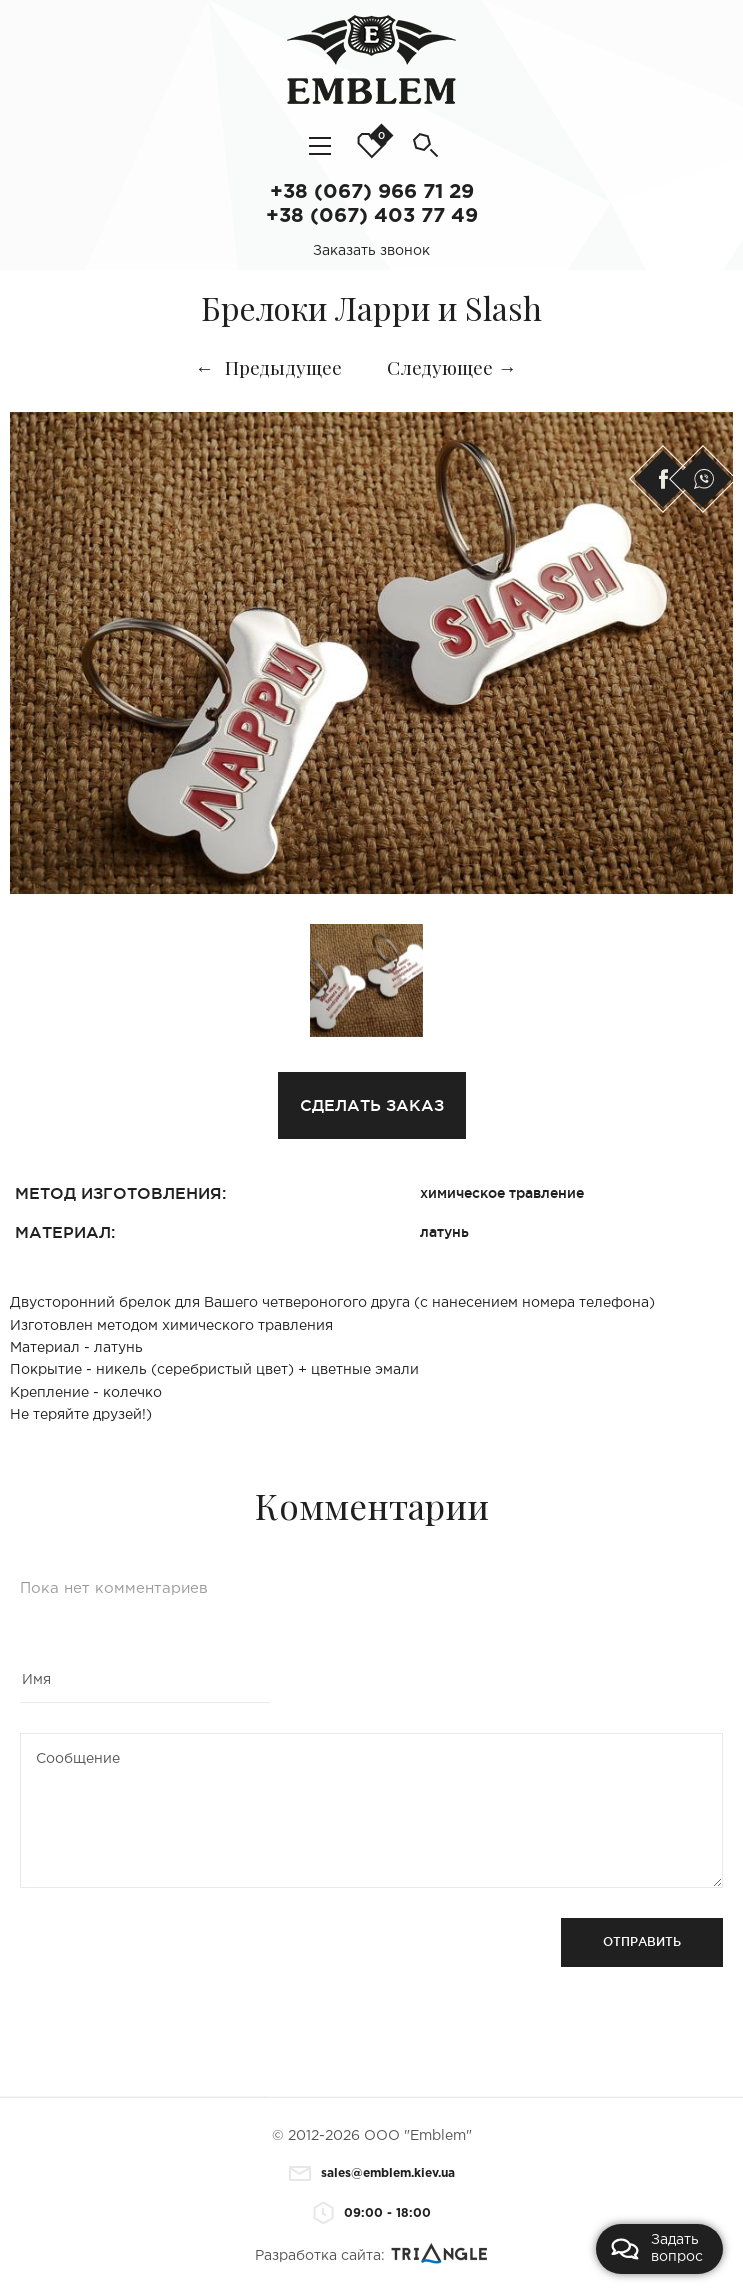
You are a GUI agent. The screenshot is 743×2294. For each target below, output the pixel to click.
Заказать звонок (371, 251)
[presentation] (172, 1957)
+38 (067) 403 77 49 (372, 216)
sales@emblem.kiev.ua (372, 2173)
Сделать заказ (372, 1105)
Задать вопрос (657, 2248)
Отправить (642, 1941)
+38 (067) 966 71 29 (372, 192)
